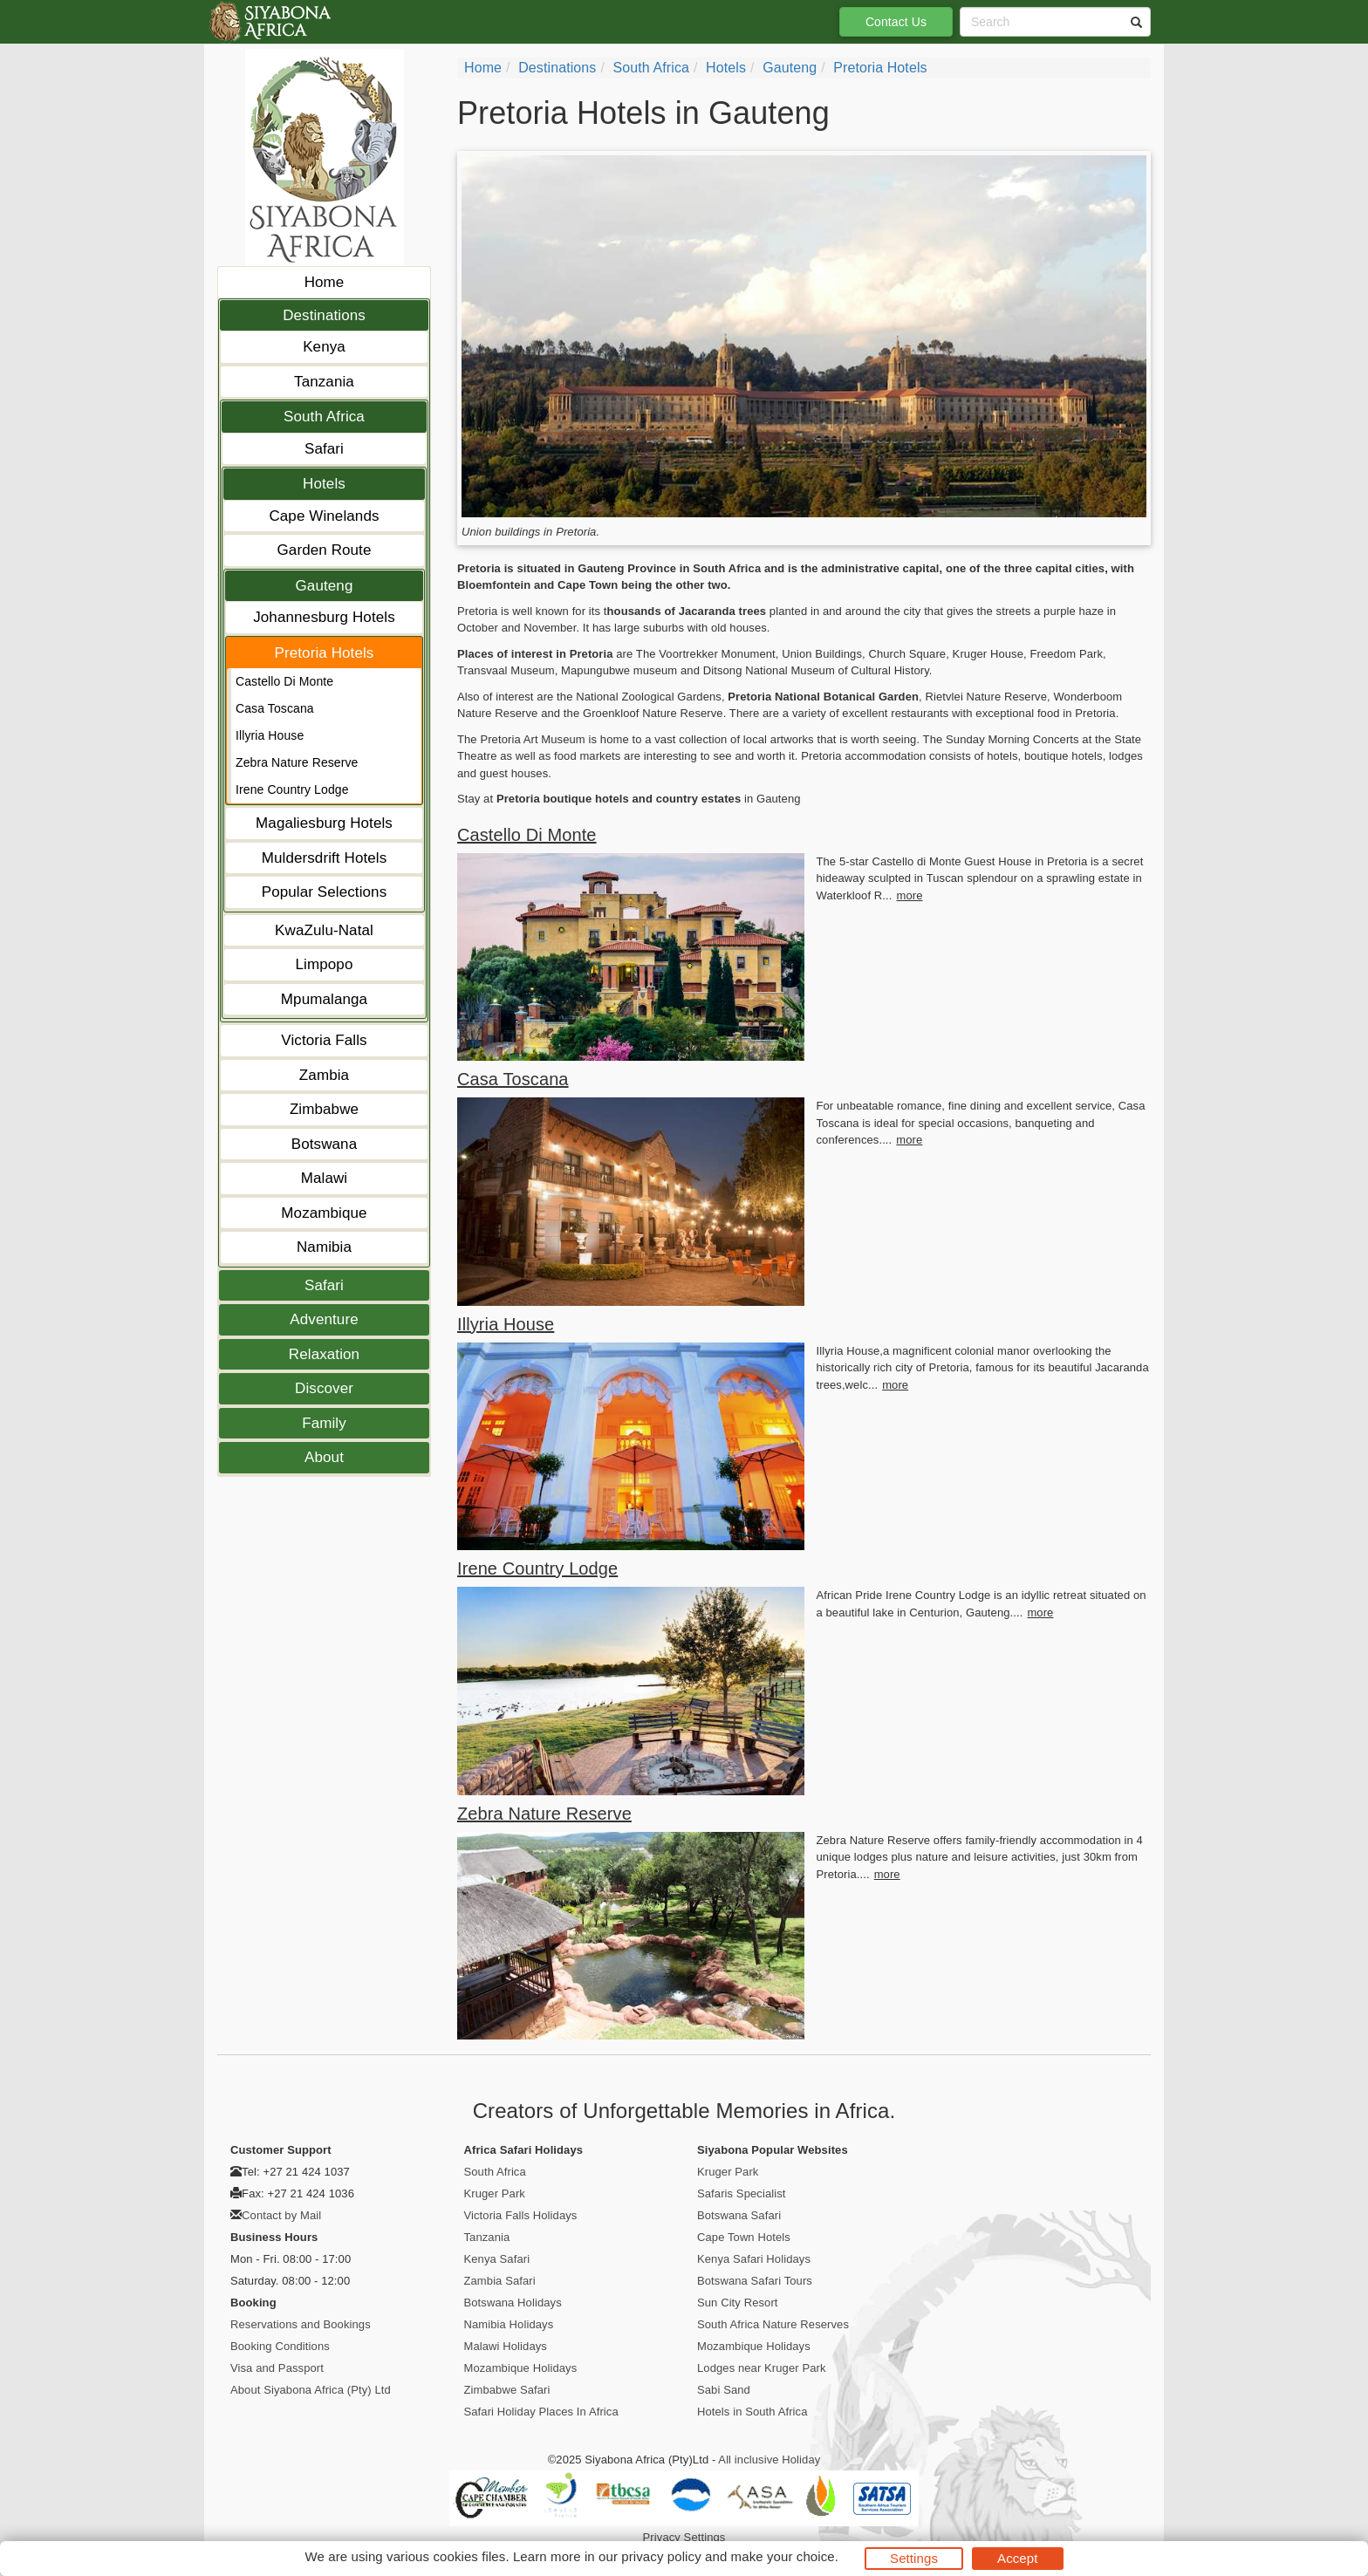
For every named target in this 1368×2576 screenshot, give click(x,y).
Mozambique (323, 1213)
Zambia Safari (500, 2280)
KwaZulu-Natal (324, 930)
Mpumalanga (324, 999)
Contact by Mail (281, 2215)
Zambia (324, 1075)
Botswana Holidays (513, 2302)
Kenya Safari (497, 2258)
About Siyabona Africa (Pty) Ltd (310, 2389)
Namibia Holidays (509, 2324)
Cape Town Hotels (743, 2237)
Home (324, 282)
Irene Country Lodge (292, 789)
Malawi (324, 1178)
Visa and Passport (277, 2367)
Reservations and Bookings (300, 2324)
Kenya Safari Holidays (754, 2258)
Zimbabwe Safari (507, 2389)
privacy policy (661, 2556)
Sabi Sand (723, 2389)
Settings (914, 2558)
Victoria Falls (323, 1040)
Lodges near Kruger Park (761, 2367)
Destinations (324, 315)
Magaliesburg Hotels (324, 823)
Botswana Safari (739, 2215)
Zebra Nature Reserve (297, 762)
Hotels (324, 483)
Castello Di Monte (284, 681)
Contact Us (896, 22)
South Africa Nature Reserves (773, 2324)
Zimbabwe (324, 1109)
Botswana (324, 1144)
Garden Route (324, 550)
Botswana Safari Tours (754, 2280)
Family (324, 1423)
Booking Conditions (280, 2346)
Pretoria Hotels (324, 653)
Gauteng (324, 585)
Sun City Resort (737, 2302)
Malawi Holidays (505, 2346)
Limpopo (324, 964)
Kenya (324, 346)
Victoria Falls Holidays (521, 2215)
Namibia (324, 1247)
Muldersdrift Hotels (324, 858)
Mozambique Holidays (521, 2367)
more (909, 895)
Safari (324, 449)
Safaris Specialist (741, 2193)
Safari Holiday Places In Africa (541, 2411)
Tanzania (324, 381)
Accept (1017, 2558)
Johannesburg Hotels (324, 617)
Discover (324, 1388)
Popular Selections (324, 892)
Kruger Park (494, 2193)
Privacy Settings (684, 2537)
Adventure (324, 1319)
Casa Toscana (275, 708)
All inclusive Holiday (769, 2459)
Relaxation (324, 1354)
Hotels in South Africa (752, 2411)
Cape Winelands (324, 516)
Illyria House (270, 735)
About (324, 1457)
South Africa (324, 416)
